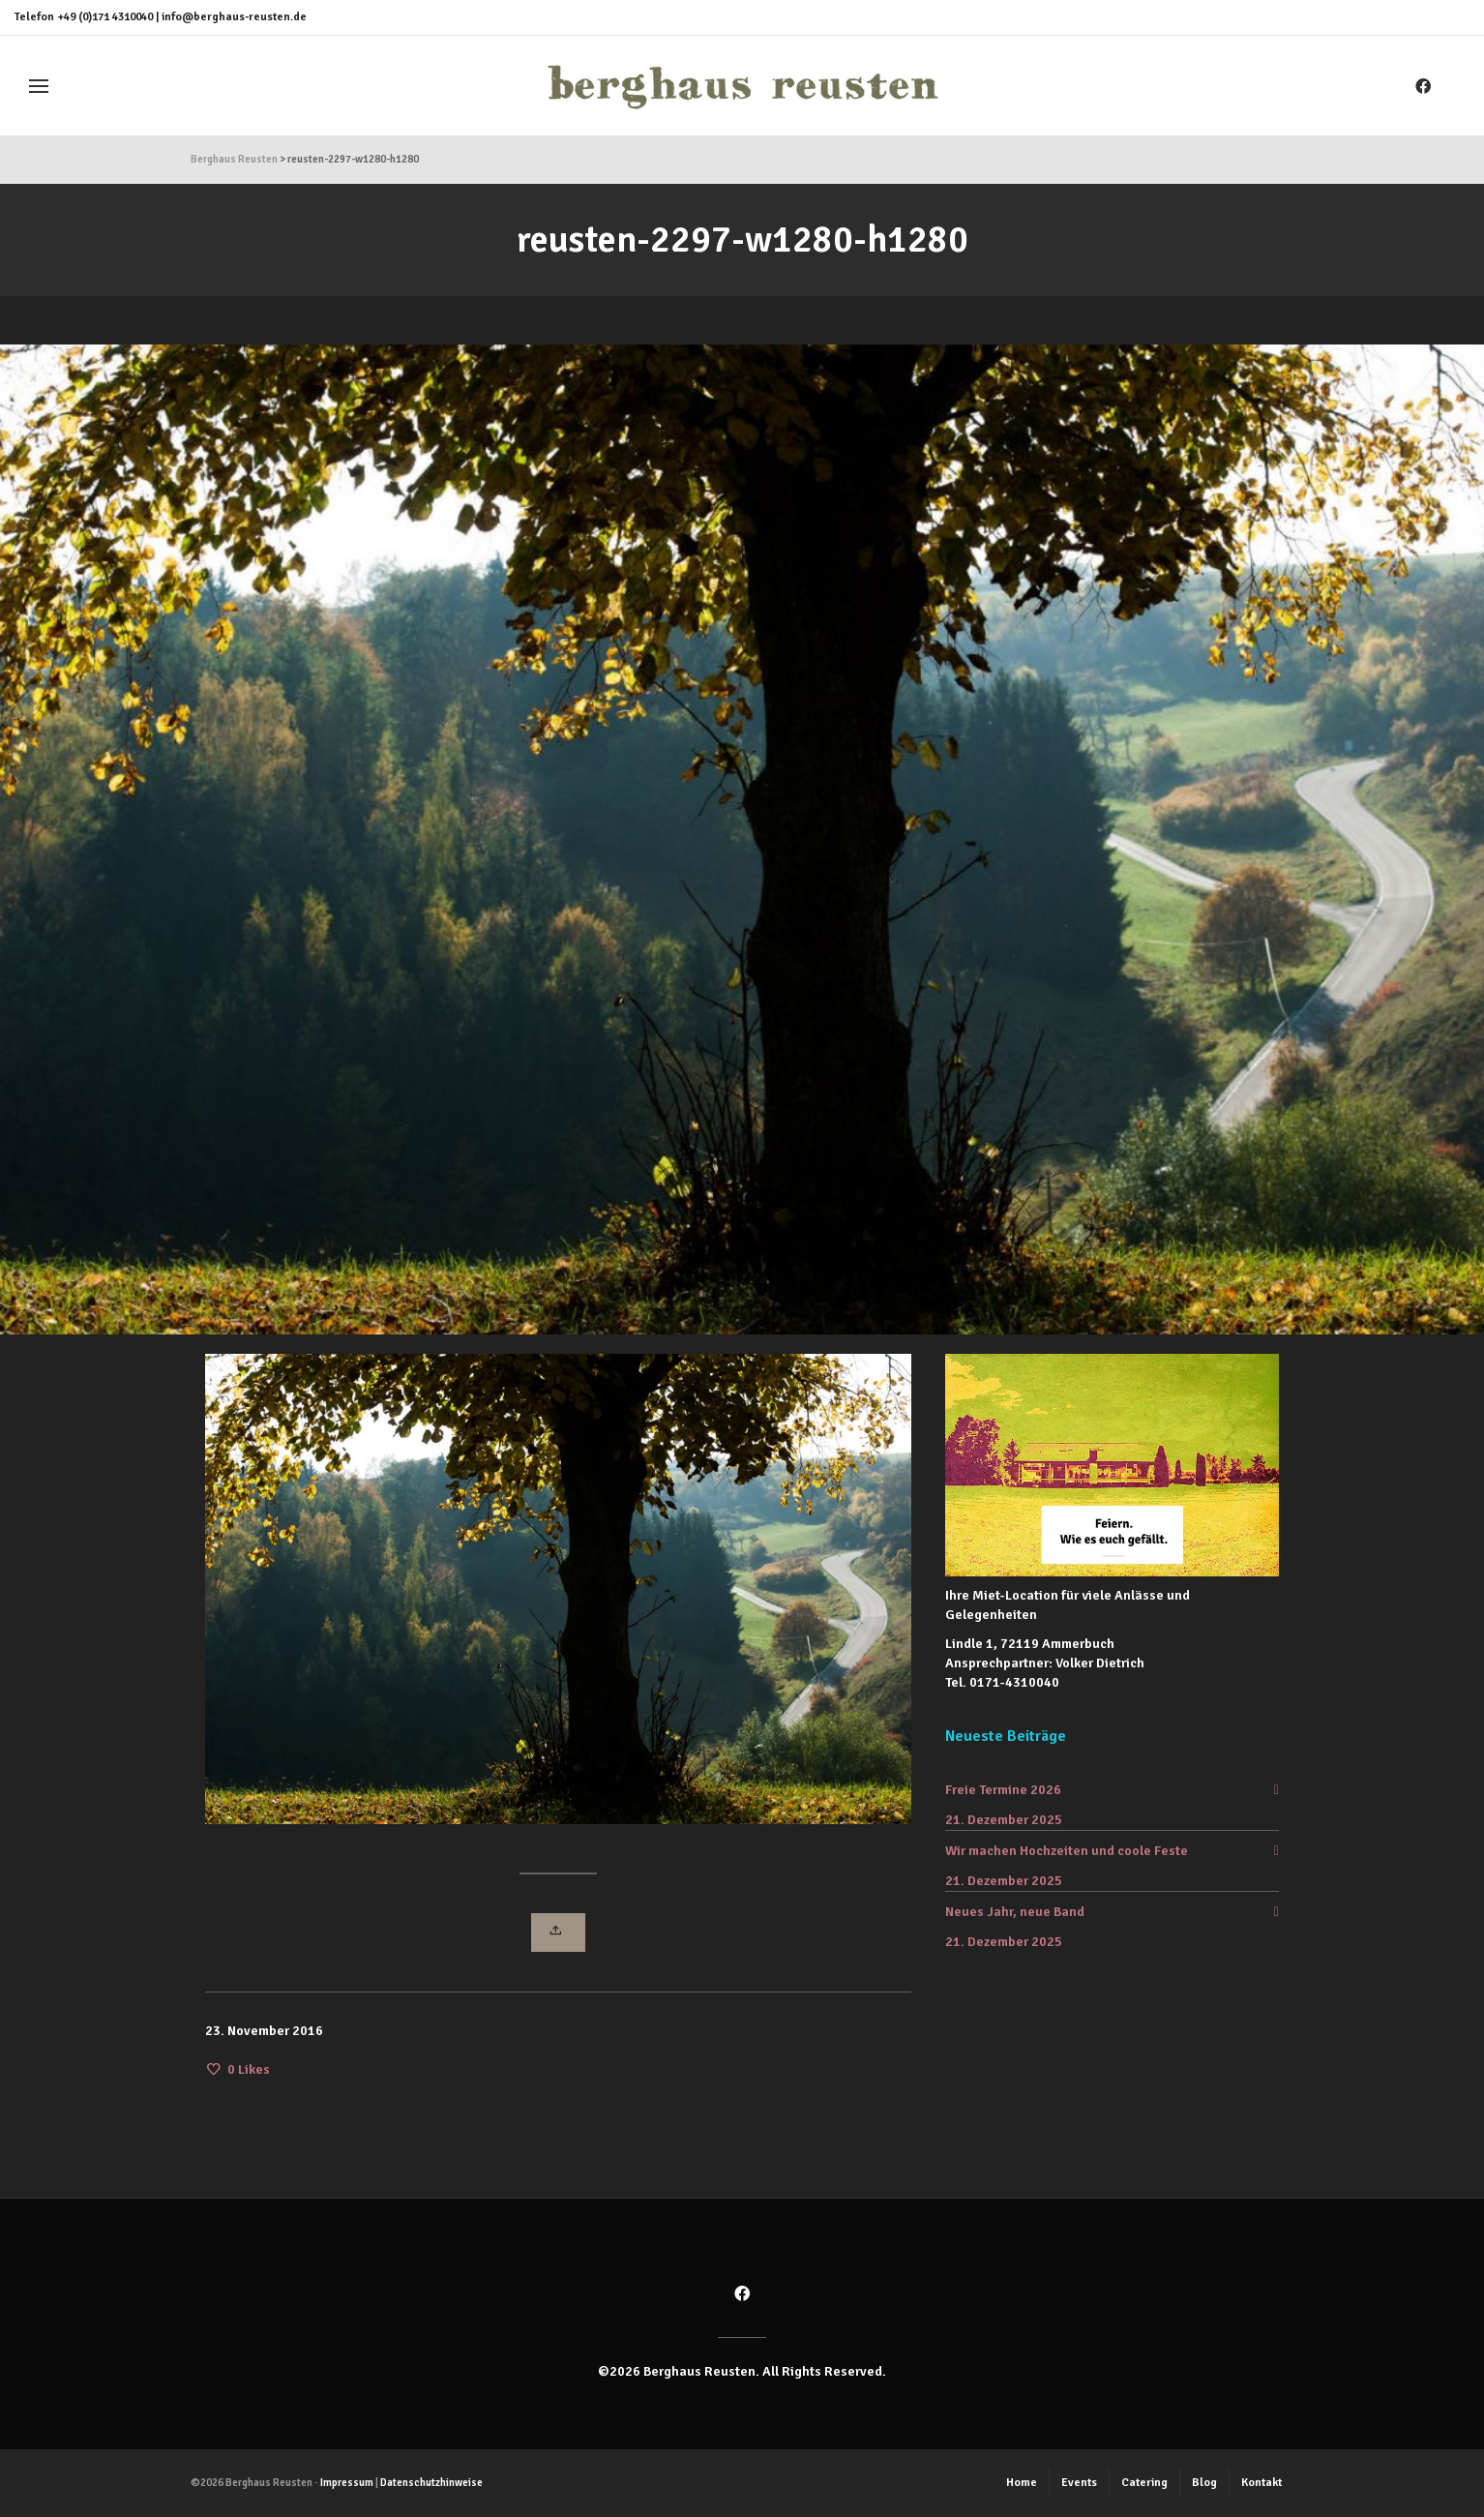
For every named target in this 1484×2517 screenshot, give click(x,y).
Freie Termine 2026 (1003, 1790)
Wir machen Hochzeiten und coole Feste (1066, 1851)
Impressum (346, 2482)
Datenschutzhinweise (431, 2482)
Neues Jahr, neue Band (1014, 1911)
